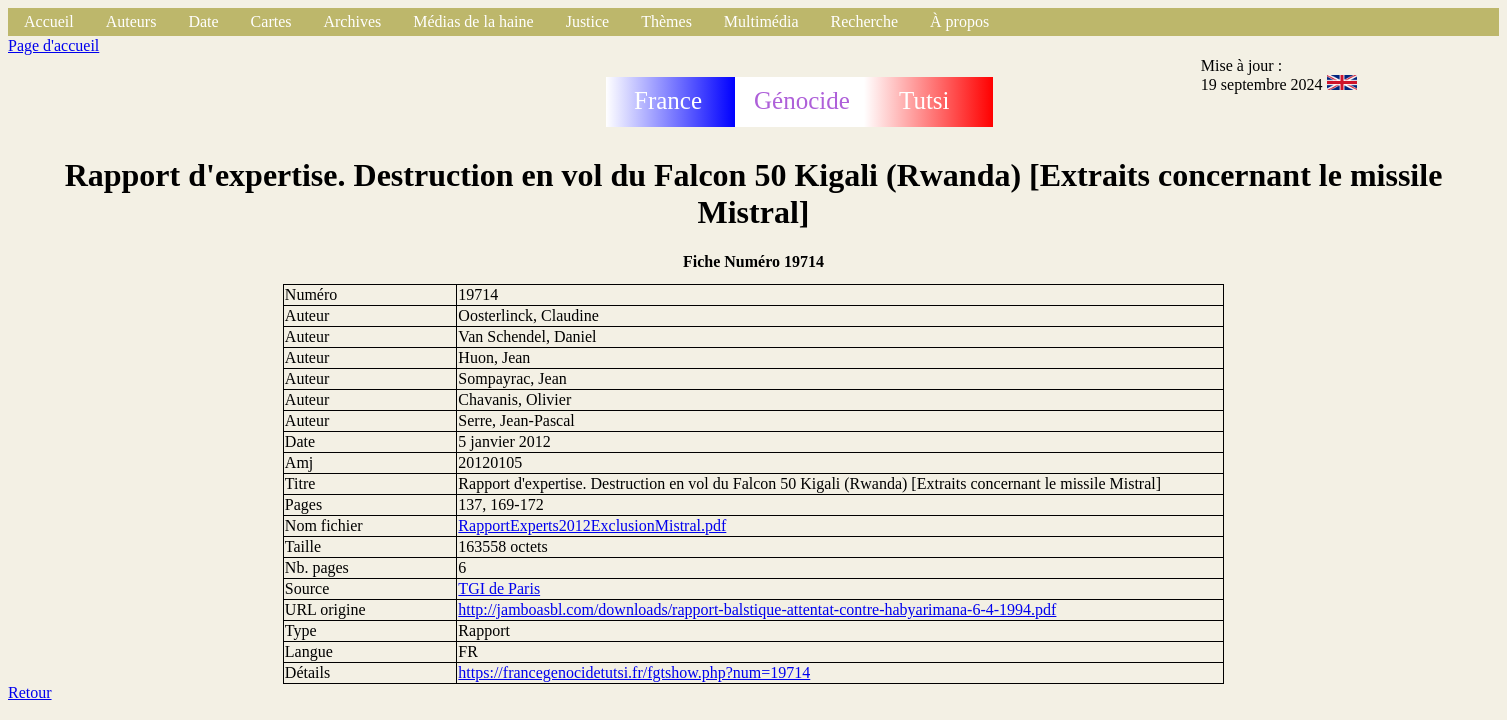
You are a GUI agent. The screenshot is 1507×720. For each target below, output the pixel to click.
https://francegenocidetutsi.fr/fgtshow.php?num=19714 (634, 672)
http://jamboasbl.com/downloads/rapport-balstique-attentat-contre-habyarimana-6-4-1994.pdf (757, 609)
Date (203, 21)
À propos (959, 21)
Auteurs (131, 21)
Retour (30, 692)
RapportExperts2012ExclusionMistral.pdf (592, 525)
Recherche (865, 21)
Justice (588, 21)
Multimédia (761, 21)
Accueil (49, 21)
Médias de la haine (473, 21)
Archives (352, 21)
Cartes (271, 21)
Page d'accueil (53, 45)
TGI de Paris (499, 588)
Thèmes (666, 21)
